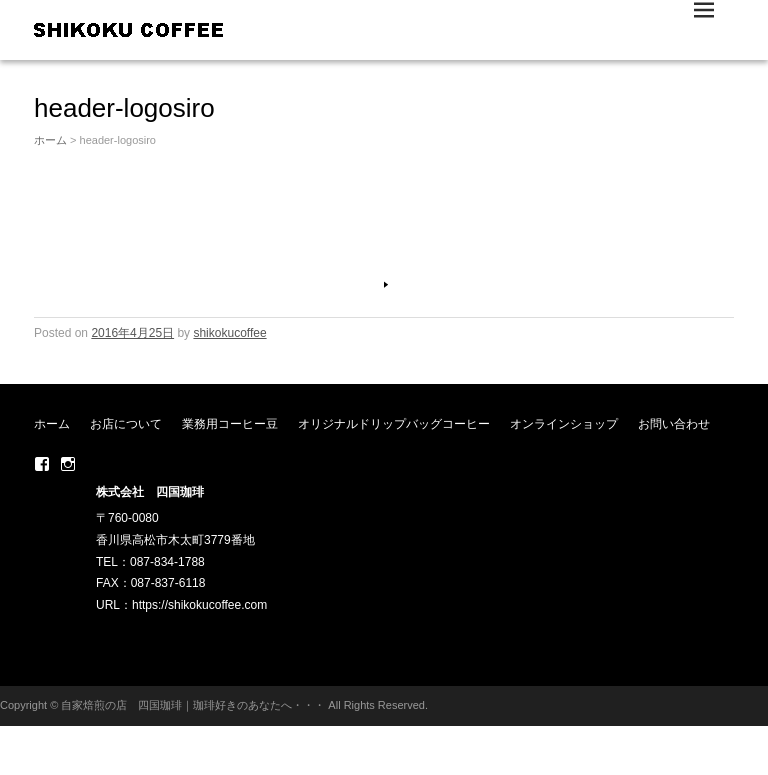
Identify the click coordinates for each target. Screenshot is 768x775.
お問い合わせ (674, 424)
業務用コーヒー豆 (230, 424)
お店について (126, 424)
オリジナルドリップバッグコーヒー (394, 424)
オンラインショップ (564, 424)
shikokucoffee (229, 333)
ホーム (50, 140)
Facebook (42, 464)
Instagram (68, 464)
